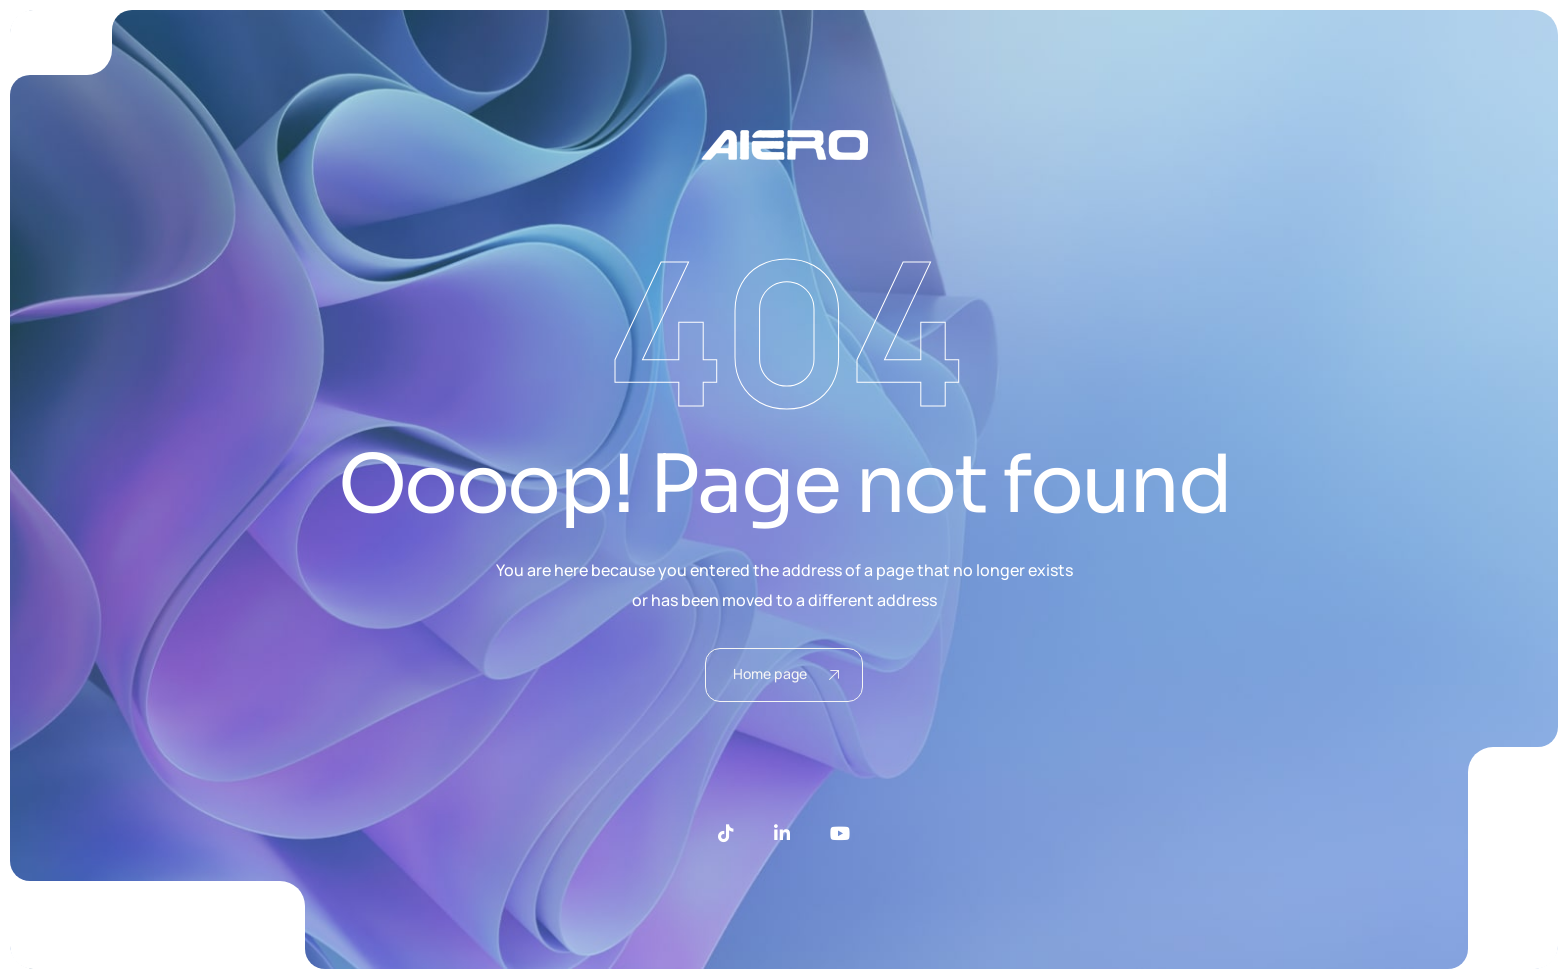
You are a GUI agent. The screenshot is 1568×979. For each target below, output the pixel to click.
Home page (786, 673)
